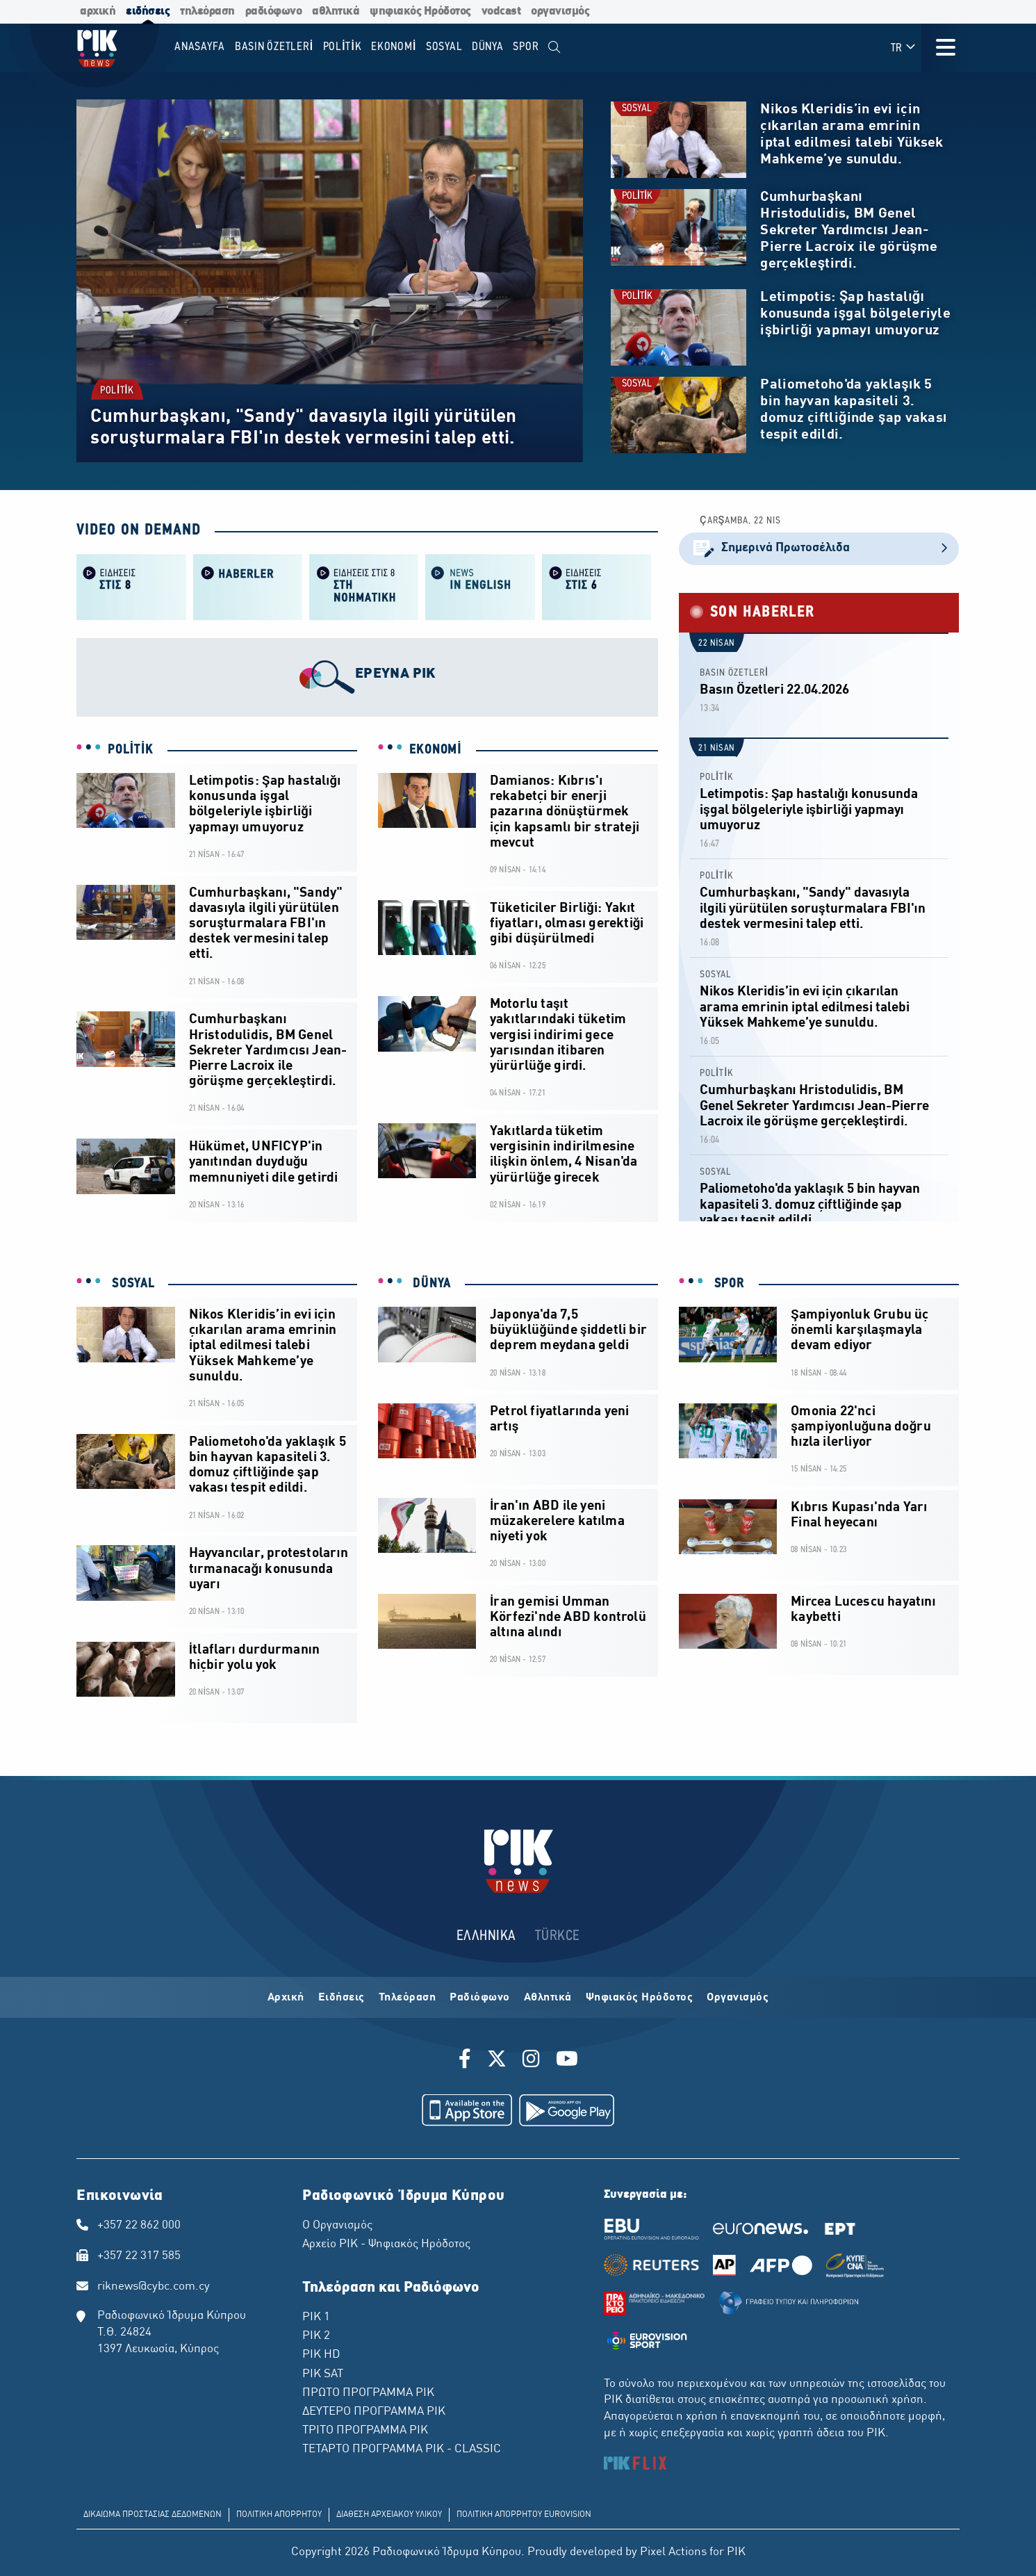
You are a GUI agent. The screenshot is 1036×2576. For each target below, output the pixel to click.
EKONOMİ (435, 750)
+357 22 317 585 (139, 2256)
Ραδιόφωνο (480, 1998)
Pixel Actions (673, 2552)
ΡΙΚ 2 (316, 2336)
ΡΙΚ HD (321, 2355)
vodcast (501, 11)
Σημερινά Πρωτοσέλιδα (819, 548)
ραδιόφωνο (273, 11)
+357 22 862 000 (139, 2225)
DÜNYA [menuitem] (488, 47)
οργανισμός (560, 11)
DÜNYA (430, 1284)
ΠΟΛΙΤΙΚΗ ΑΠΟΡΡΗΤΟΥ (279, 2515)
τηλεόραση (207, 11)
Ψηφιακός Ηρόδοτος (639, 1998)
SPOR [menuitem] (525, 47)
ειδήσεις (148, 11)
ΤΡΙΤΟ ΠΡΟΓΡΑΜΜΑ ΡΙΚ (365, 2430)
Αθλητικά (548, 1998)
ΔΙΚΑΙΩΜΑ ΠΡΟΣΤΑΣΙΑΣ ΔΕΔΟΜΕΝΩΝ (152, 2515)
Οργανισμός (737, 1998)
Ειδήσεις (341, 1998)
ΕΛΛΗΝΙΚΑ (486, 1936)
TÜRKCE (557, 1936)
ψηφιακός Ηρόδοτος (420, 11)
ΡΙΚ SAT (322, 2374)
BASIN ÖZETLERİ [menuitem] (274, 47)
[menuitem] (554, 48)
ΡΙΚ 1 (316, 2317)
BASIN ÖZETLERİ (734, 673)
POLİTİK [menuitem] (342, 47)
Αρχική (286, 1998)
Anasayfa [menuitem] (199, 47)
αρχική (97, 11)
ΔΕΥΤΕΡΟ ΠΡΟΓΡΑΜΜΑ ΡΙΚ (373, 2412)
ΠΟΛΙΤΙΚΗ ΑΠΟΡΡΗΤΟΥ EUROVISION (524, 2515)
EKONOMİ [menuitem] (393, 47)
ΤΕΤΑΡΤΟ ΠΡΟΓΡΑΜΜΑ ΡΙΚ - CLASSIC (401, 2449)
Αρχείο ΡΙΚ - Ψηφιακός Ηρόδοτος (386, 2244)
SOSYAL (637, 109)
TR (903, 47)
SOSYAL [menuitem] (444, 47)
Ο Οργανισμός (337, 2225)
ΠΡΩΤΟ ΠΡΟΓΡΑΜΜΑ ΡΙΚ (368, 2393)
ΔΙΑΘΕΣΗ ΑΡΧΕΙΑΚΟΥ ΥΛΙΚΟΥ (389, 2515)
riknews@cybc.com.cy (153, 2286)
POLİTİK (116, 390)
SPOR (727, 1284)
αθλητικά (335, 11)
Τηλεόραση (407, 1998)
